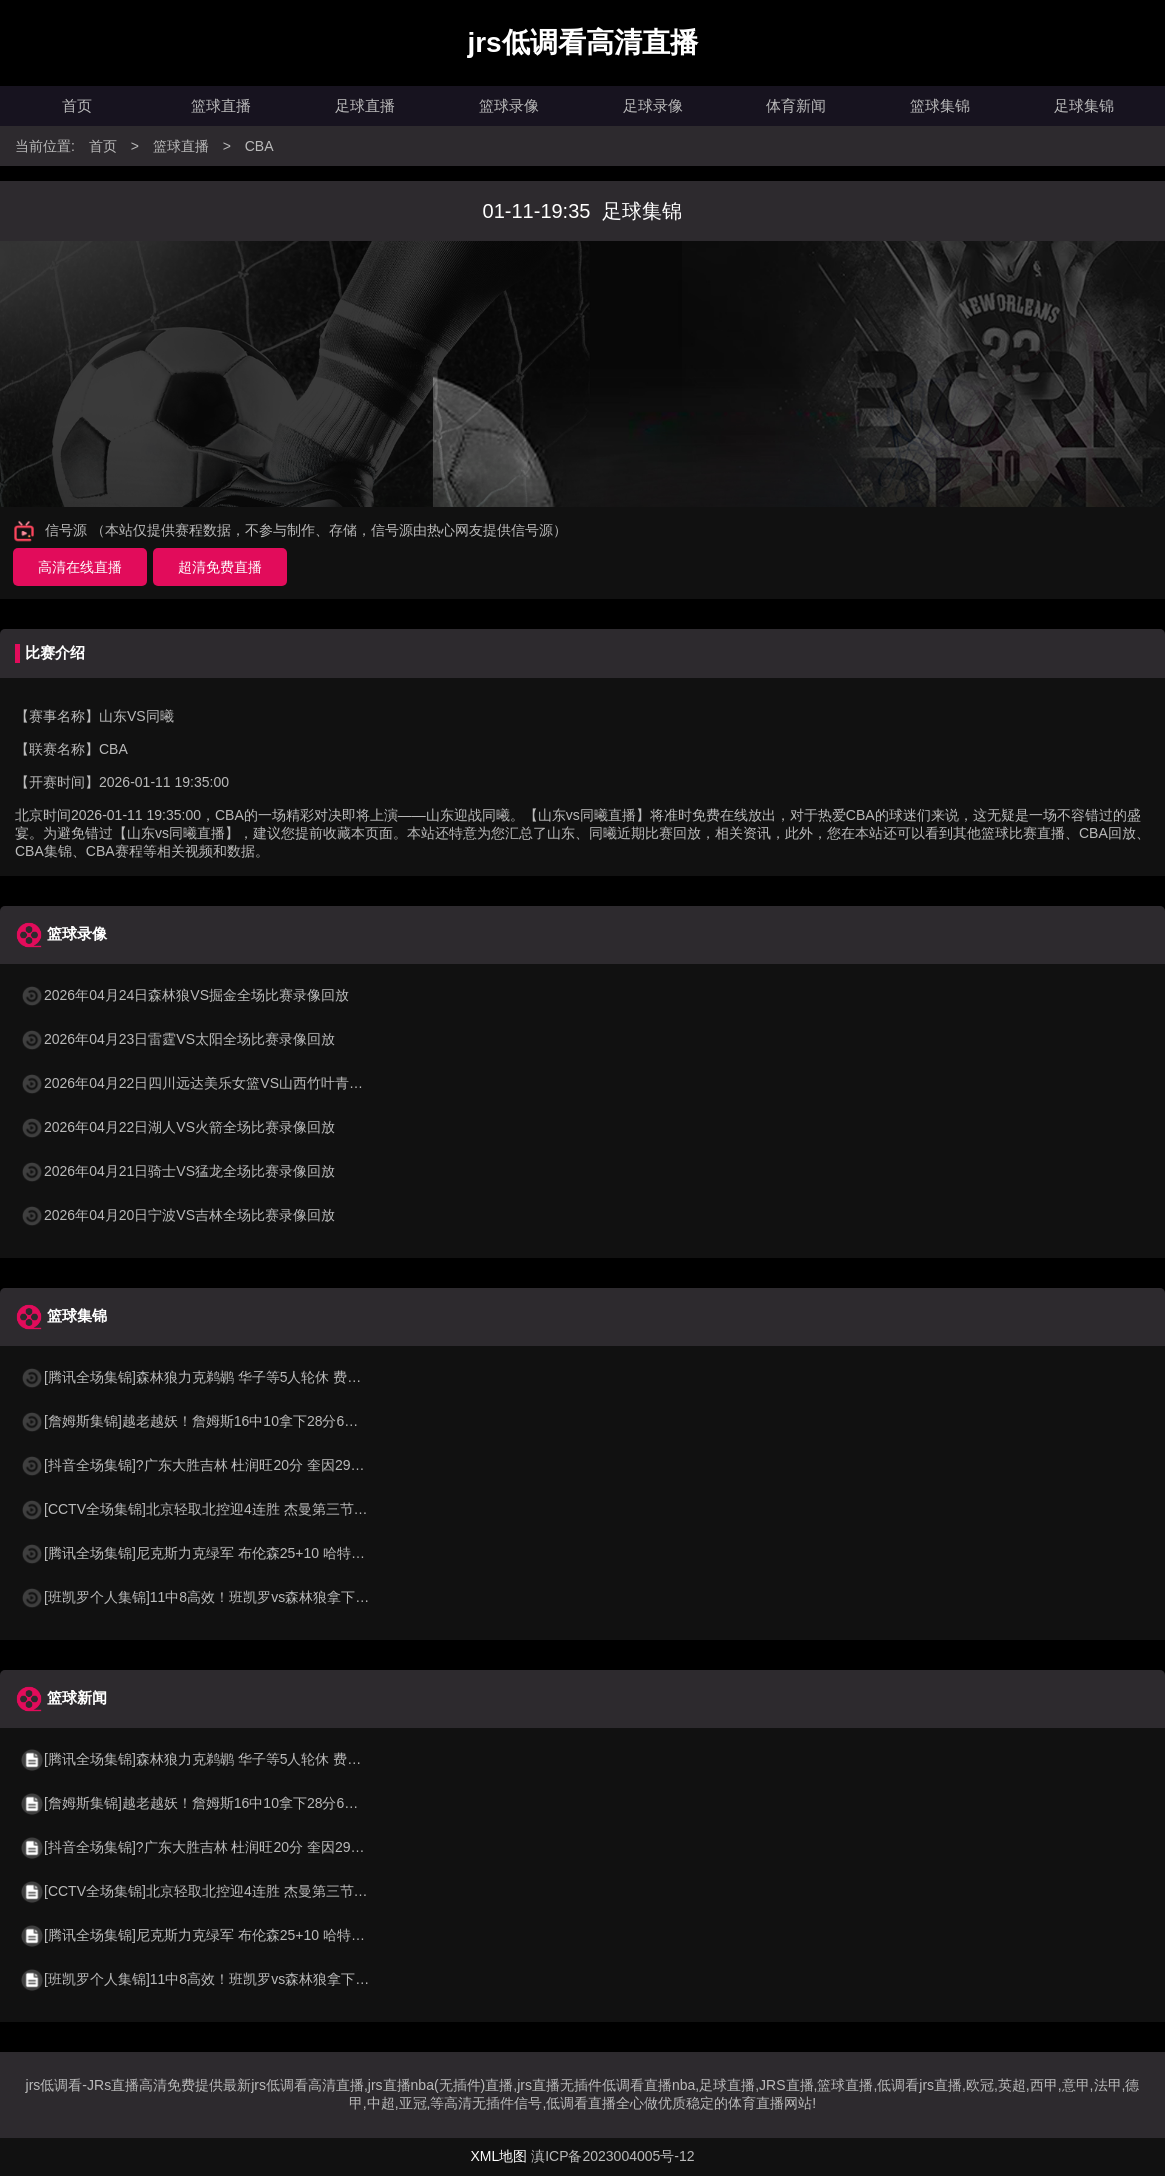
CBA (259, 146)
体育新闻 (796, 105)
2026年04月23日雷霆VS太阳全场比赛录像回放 (177, 1039)
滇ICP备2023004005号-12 (612, 2156)
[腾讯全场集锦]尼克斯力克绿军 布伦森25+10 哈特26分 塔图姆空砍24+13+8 (265, 1553)
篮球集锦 (940, 105)
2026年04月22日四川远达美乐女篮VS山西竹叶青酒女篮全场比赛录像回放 (261, 1083)
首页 (77, 105)
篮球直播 (221, 105)
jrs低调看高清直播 (582, 42)
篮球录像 (509, 105)
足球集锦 (1084, 105)
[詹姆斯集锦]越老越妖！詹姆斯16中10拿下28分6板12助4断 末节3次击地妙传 (269, 1421)
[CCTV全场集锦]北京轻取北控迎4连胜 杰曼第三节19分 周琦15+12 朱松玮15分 (275, 1509)
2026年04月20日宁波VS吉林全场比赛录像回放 (177, 1215)
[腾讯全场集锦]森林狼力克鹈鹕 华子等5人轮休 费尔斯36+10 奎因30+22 (253, 1377)
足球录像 (653, 105)
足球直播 (365, 105)
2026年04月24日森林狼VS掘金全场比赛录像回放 (184, 995)
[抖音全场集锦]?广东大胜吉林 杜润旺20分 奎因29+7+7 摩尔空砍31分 (246, 1465)
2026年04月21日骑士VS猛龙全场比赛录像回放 (177, 1171)
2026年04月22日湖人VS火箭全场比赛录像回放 (177, 1127)
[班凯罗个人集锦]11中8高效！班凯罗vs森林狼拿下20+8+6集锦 (225, 1597)
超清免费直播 (220, 567)
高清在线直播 (80, 567)
